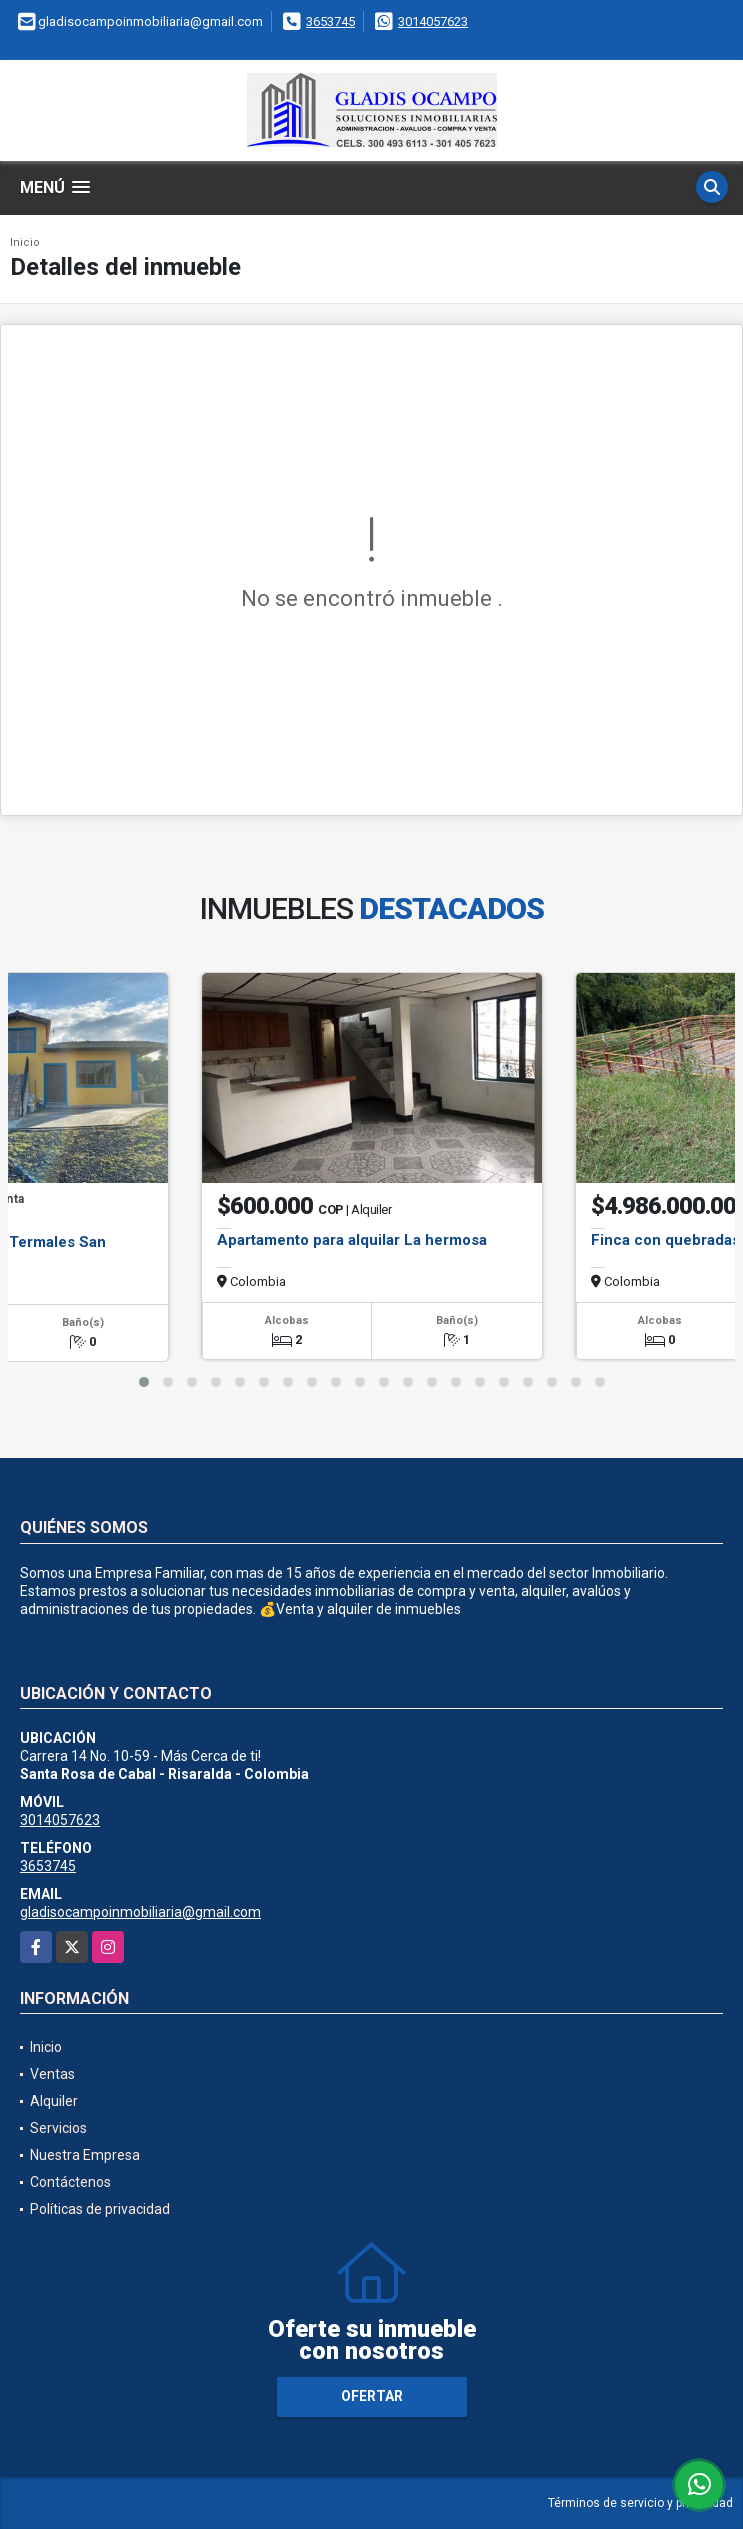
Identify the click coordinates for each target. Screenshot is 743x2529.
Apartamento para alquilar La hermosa (352, 1240)
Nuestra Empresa (85, 2155)
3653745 (330, 21)
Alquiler (54, 2101)
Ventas (52, 2074)
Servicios (58, 2128)
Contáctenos (70, 2182)
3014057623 (433, 21)
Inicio (25, 242)
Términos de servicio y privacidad (640, 2503)
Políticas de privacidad (100, 2209)
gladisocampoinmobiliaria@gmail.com (140, 1912)
